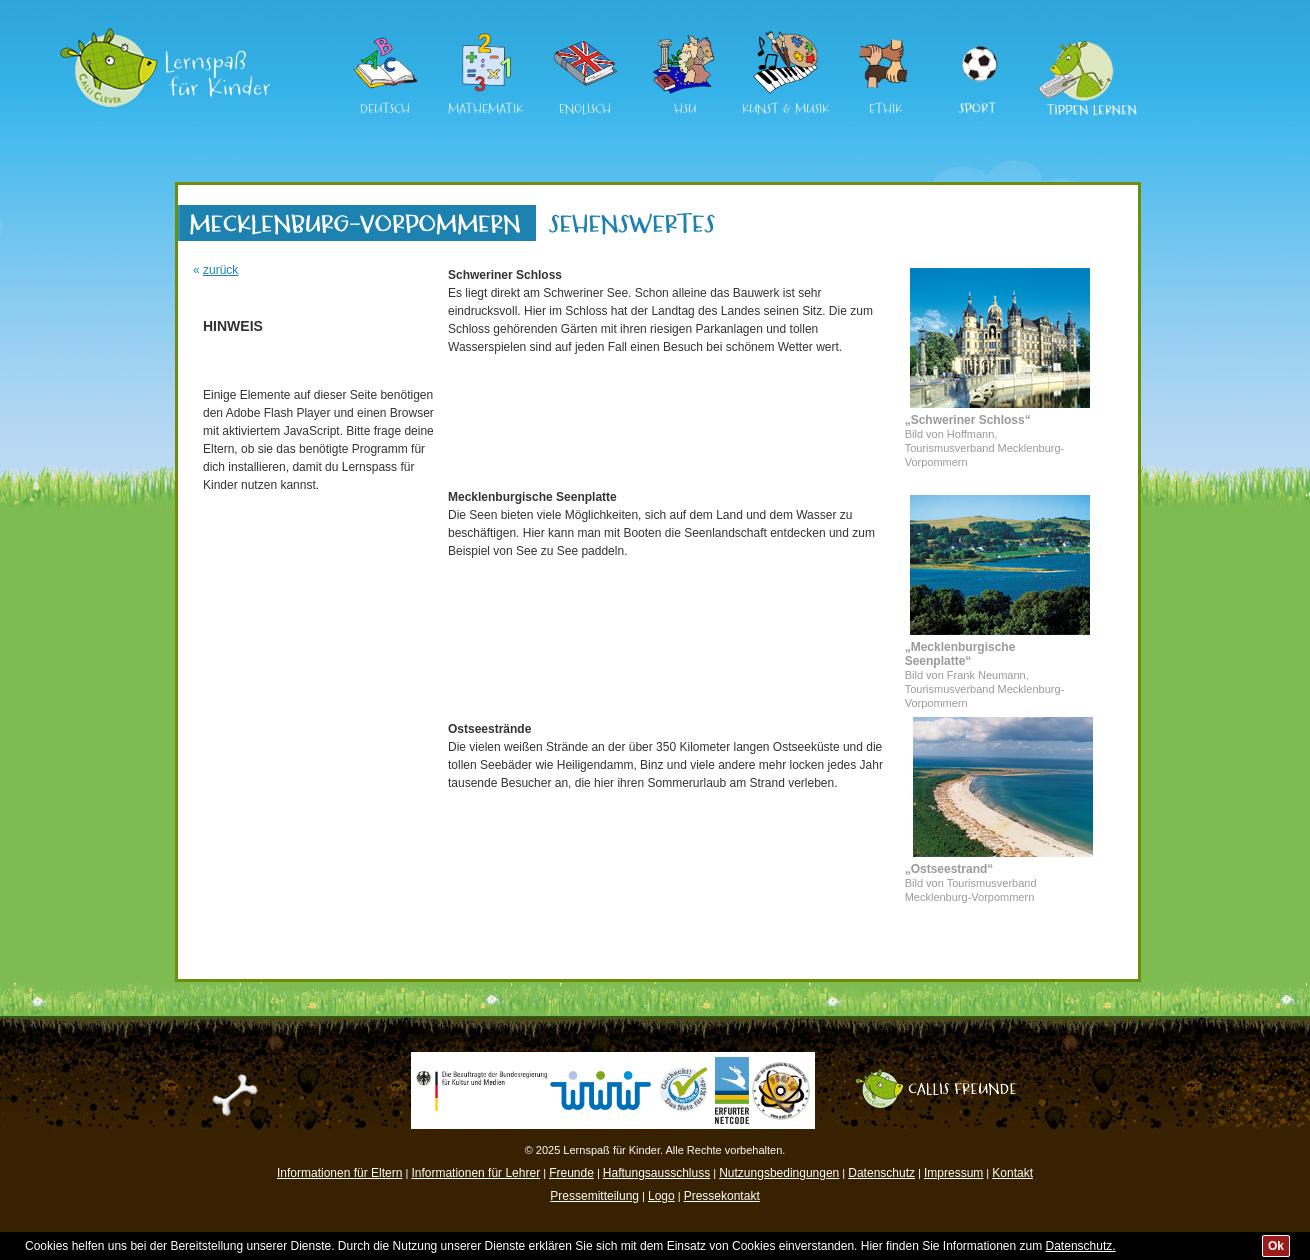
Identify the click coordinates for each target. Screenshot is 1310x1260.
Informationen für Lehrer (475, 1173)
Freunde (571, 1173)
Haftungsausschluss (656, 1173)
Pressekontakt (722, 1196)
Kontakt (1012, 1173)
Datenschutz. (1081, 1246)
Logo (661, 1196)
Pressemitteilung (594, 1196)
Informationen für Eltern (339, 1173)
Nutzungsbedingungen (779, 1173)
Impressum (953, 1173)
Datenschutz (881, 1173)
